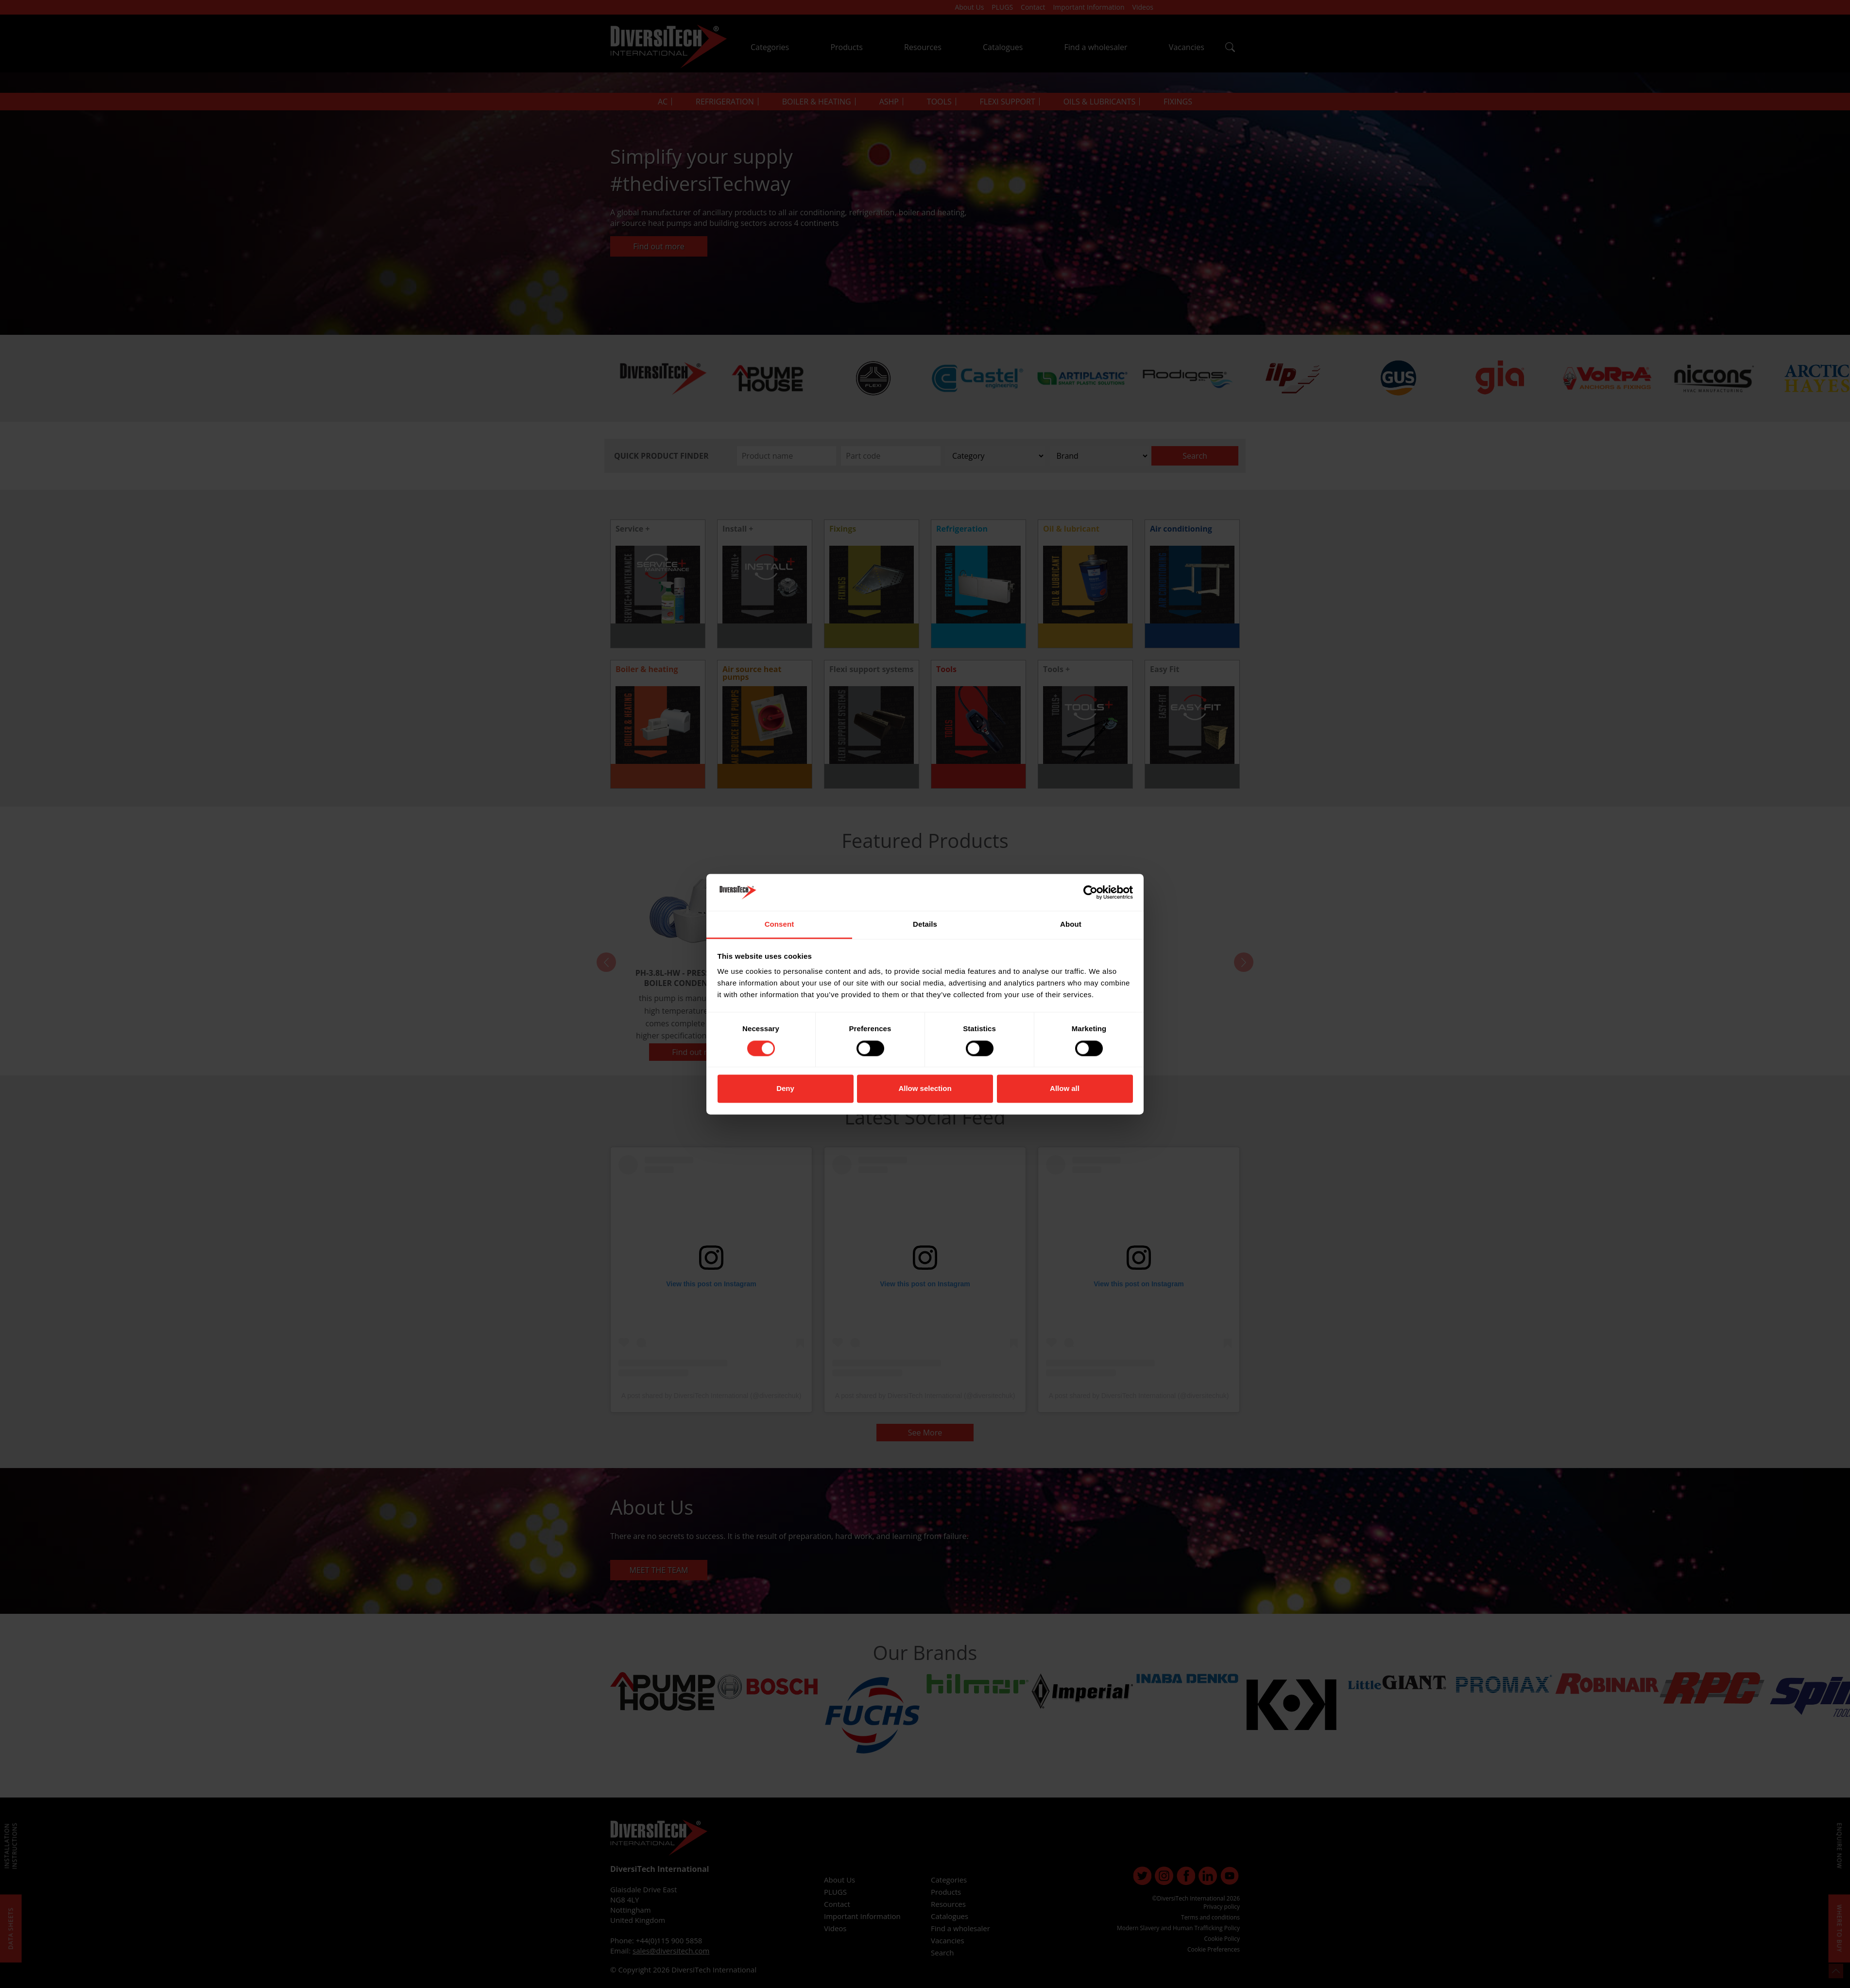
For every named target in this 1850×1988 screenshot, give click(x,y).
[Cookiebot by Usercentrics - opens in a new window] (1090, 892)
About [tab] (1070, 924)
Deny (785, 1089)
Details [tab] (925, 924)
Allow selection (924, 1089)
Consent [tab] (779, 924)
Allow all (1064, 1089)
